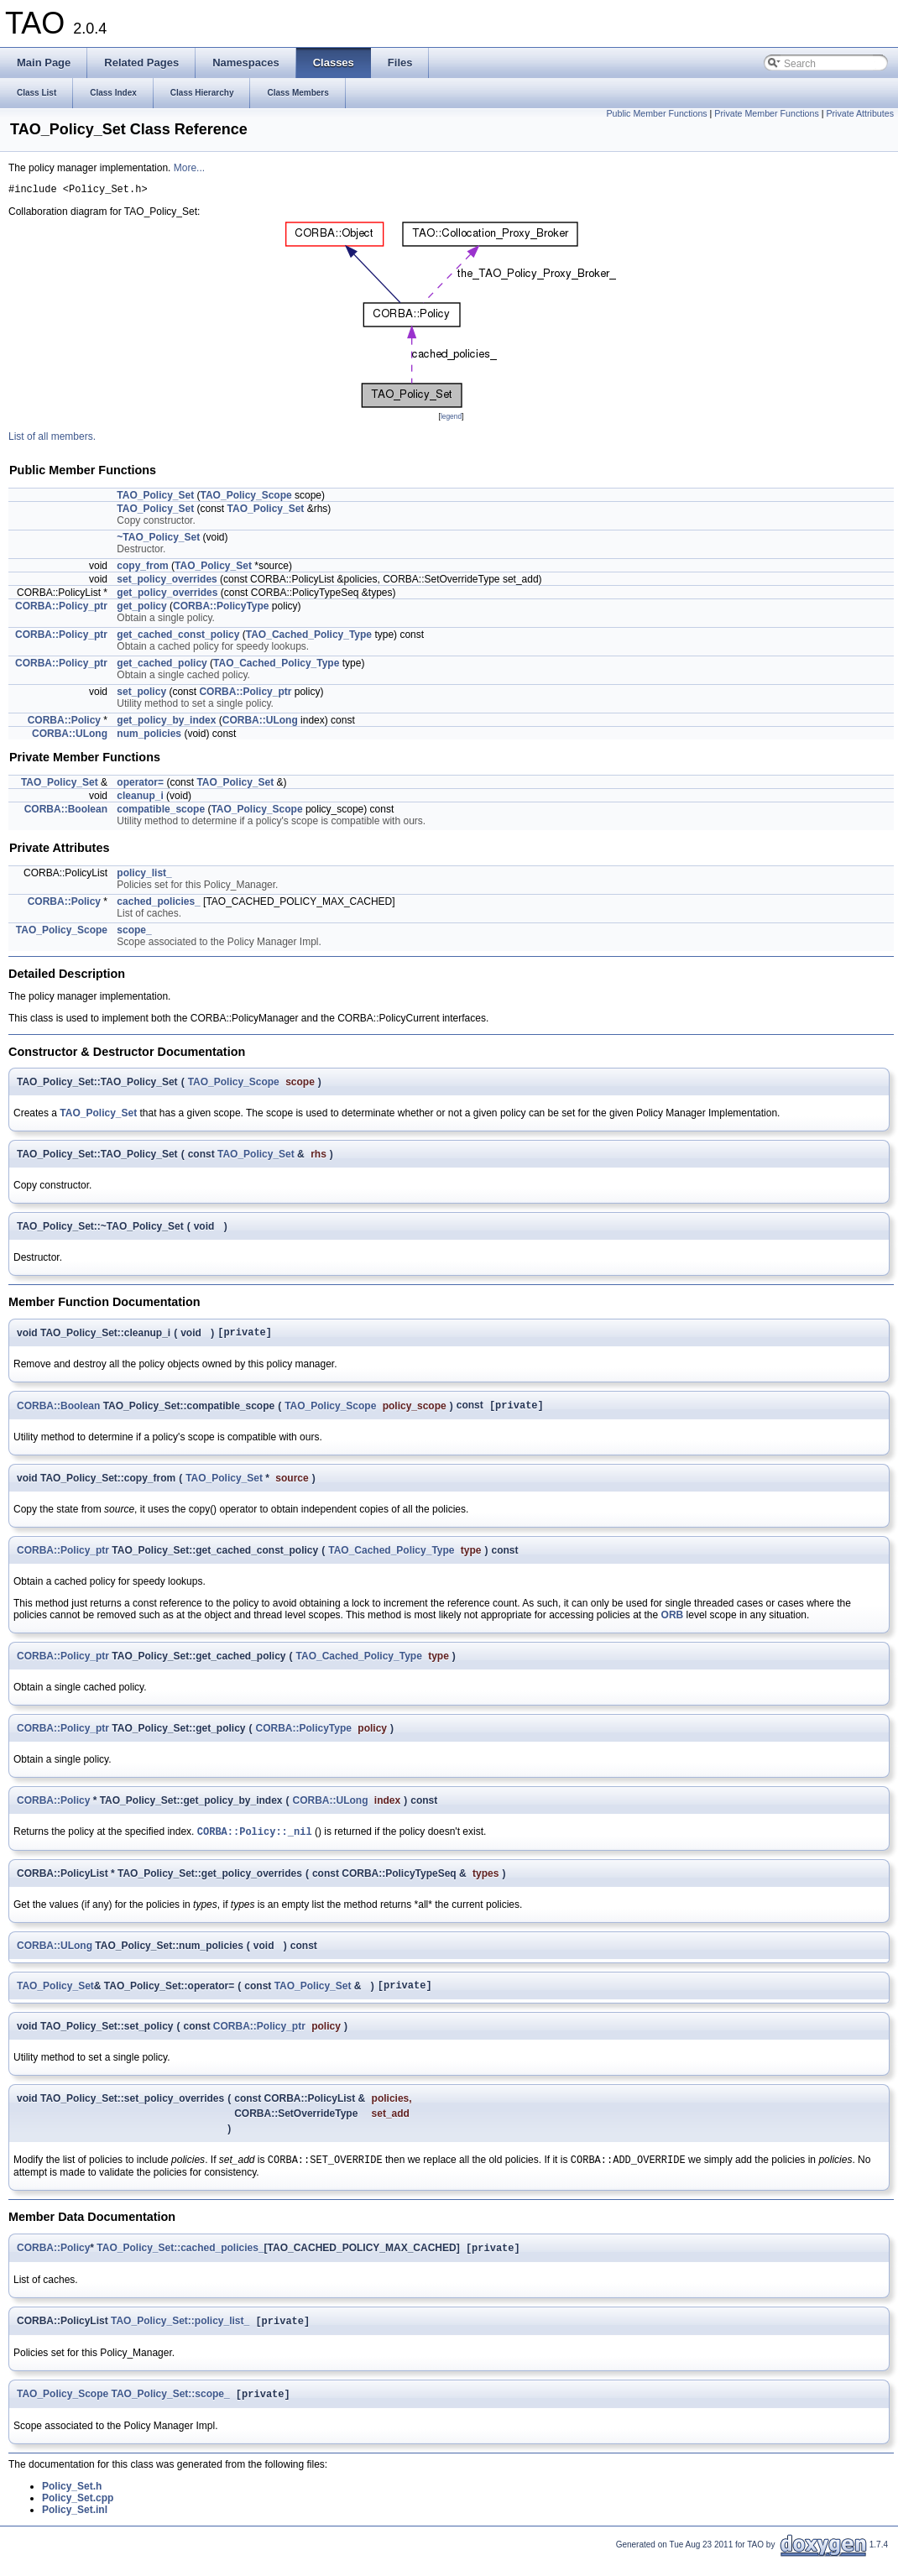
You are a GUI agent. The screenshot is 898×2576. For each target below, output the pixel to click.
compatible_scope (161, 812)
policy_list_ (144, 875)
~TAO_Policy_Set (158, 540)
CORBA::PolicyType (221, 608)
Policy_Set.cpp (77, 2515)
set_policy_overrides (167, 582)
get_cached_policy (161, 665)
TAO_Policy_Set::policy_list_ (180, 2337)
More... (189, 168)
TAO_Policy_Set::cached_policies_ (180, 2262)
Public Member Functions (656, 113)
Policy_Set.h (72, 2504)
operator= (140, 785)
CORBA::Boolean (65, 812)
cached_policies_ (158, 904)
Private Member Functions (766, 113)
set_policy (141, 694)
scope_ (134, 932)
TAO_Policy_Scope (246, 498)
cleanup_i (140, 798)
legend (451, 419)
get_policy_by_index (166, 723)
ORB (672, 1622)
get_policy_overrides (167, 595)
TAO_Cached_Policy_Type (309, 637)
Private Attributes (860, 113)
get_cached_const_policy (178, 637)
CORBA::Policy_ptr (61, 608)
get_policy (141, 608)
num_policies (149, 736)
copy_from (142, 568)
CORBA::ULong (260, 723)
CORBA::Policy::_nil (254, 1839)
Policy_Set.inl (74, 2527)
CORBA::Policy (64, 723)
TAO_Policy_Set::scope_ (171, 2411)
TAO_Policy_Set (155, 498)
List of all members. (52, 439)
